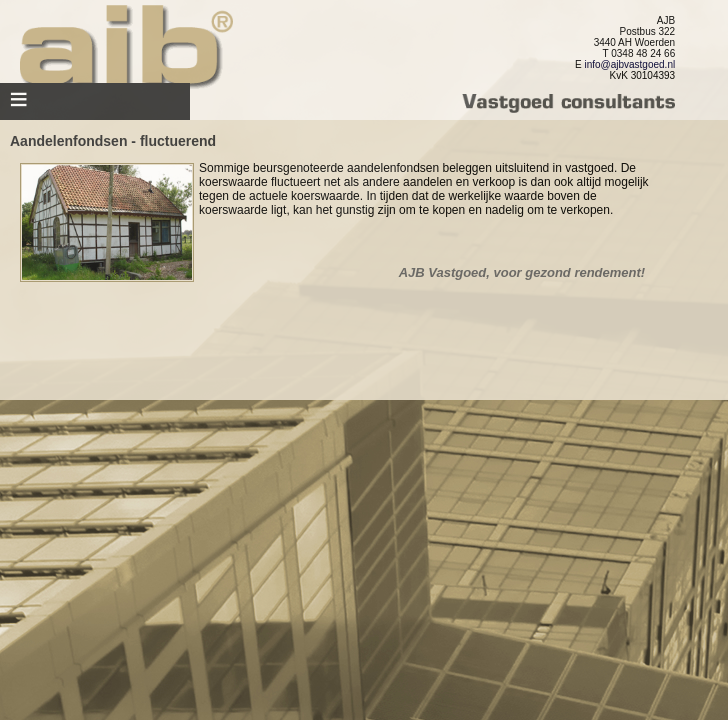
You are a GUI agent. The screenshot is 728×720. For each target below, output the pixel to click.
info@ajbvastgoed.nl (629, 64)
